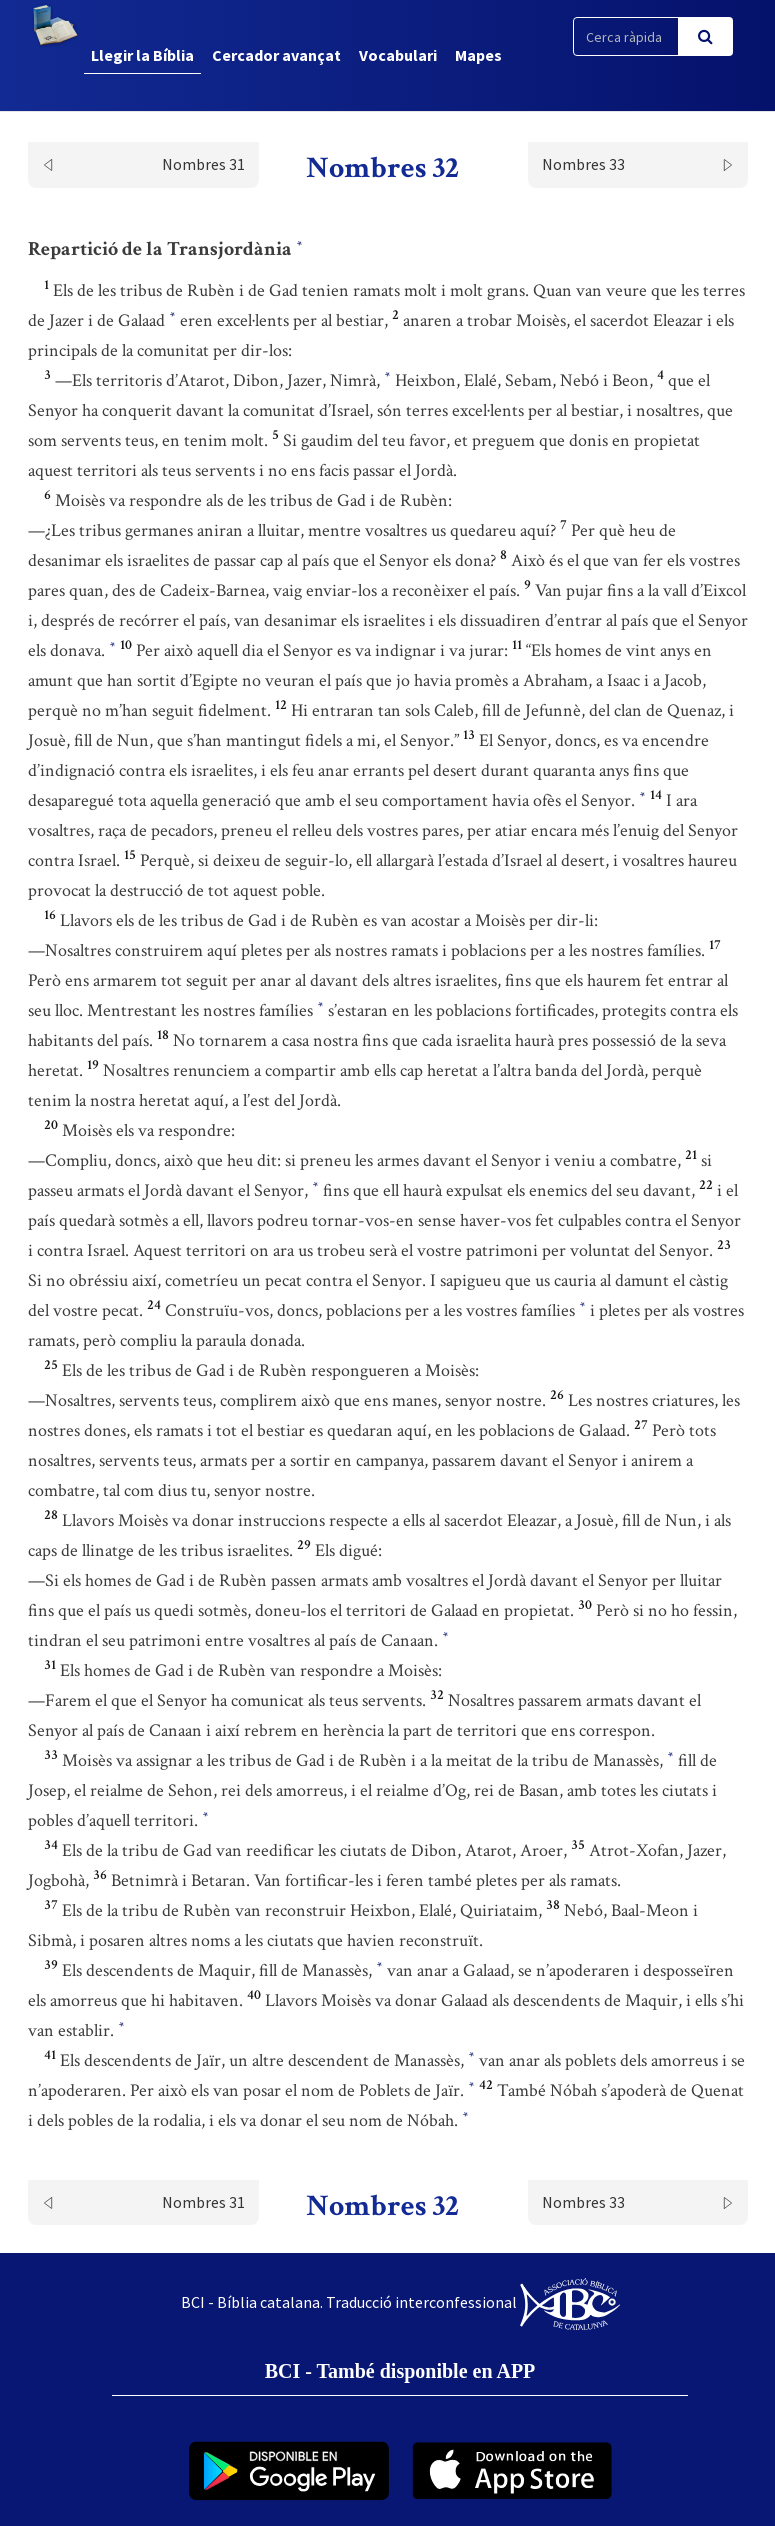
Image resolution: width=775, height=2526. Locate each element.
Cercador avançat (276, 55)
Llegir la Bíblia (142, 55)
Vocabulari (398, 55)
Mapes (478, 55)
